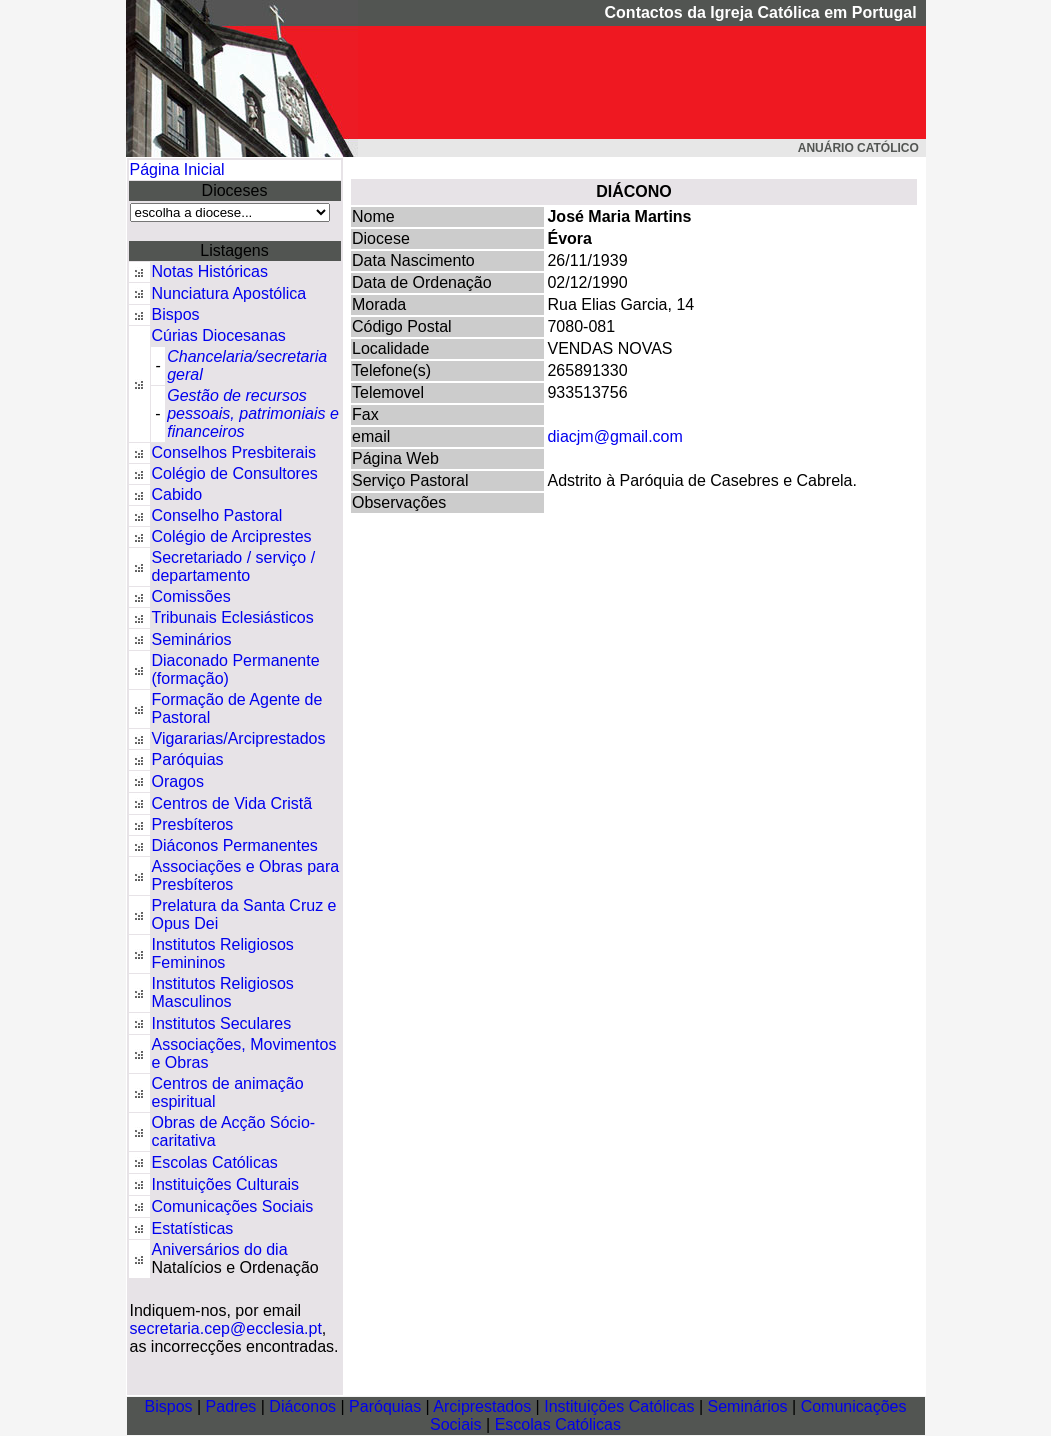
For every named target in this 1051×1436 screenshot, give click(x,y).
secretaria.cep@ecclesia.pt (226, 1328)
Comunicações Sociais (233, 1206)
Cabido (177, 494)
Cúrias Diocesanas (219, 335)
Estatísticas (193, 1228)
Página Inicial (177, 169)
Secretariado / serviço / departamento (234, 566)
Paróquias (188, 759)
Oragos (178, 781)
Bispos (176, 314)
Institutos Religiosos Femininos (223, 953)
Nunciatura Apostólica (229, 293)
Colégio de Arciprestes (232, 536)
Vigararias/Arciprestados (239, 738)
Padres (231, 1406)
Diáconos (302, 1406)
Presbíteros (193, 824)
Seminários (192, 639)
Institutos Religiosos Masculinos (223, 992)
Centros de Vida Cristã (232, 803)
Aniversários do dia (220, 1249)
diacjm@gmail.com (614, 436)
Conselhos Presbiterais (234, 452)
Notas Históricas (210, 271)
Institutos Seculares (222, 1023)
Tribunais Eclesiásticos (233, 617)
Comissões (191, 596)
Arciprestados (482, 1406)
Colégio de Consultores (235, 473)
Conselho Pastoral (217, 515)
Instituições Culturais (226, 1184)
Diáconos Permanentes (235, 845)
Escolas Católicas (215, 1162)
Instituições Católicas (619, 1406)
